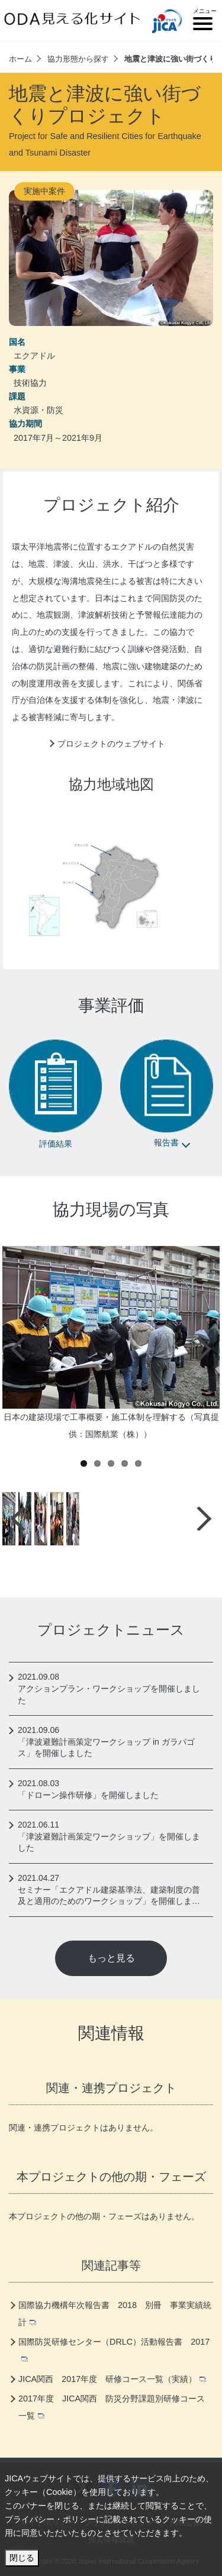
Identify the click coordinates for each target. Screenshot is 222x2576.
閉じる (21, 2557)
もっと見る (111, 1958)
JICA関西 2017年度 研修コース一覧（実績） (112, 2379)
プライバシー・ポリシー (50, 2519)
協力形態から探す (78, 58)
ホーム (20, 58)
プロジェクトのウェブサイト (111, 743)
